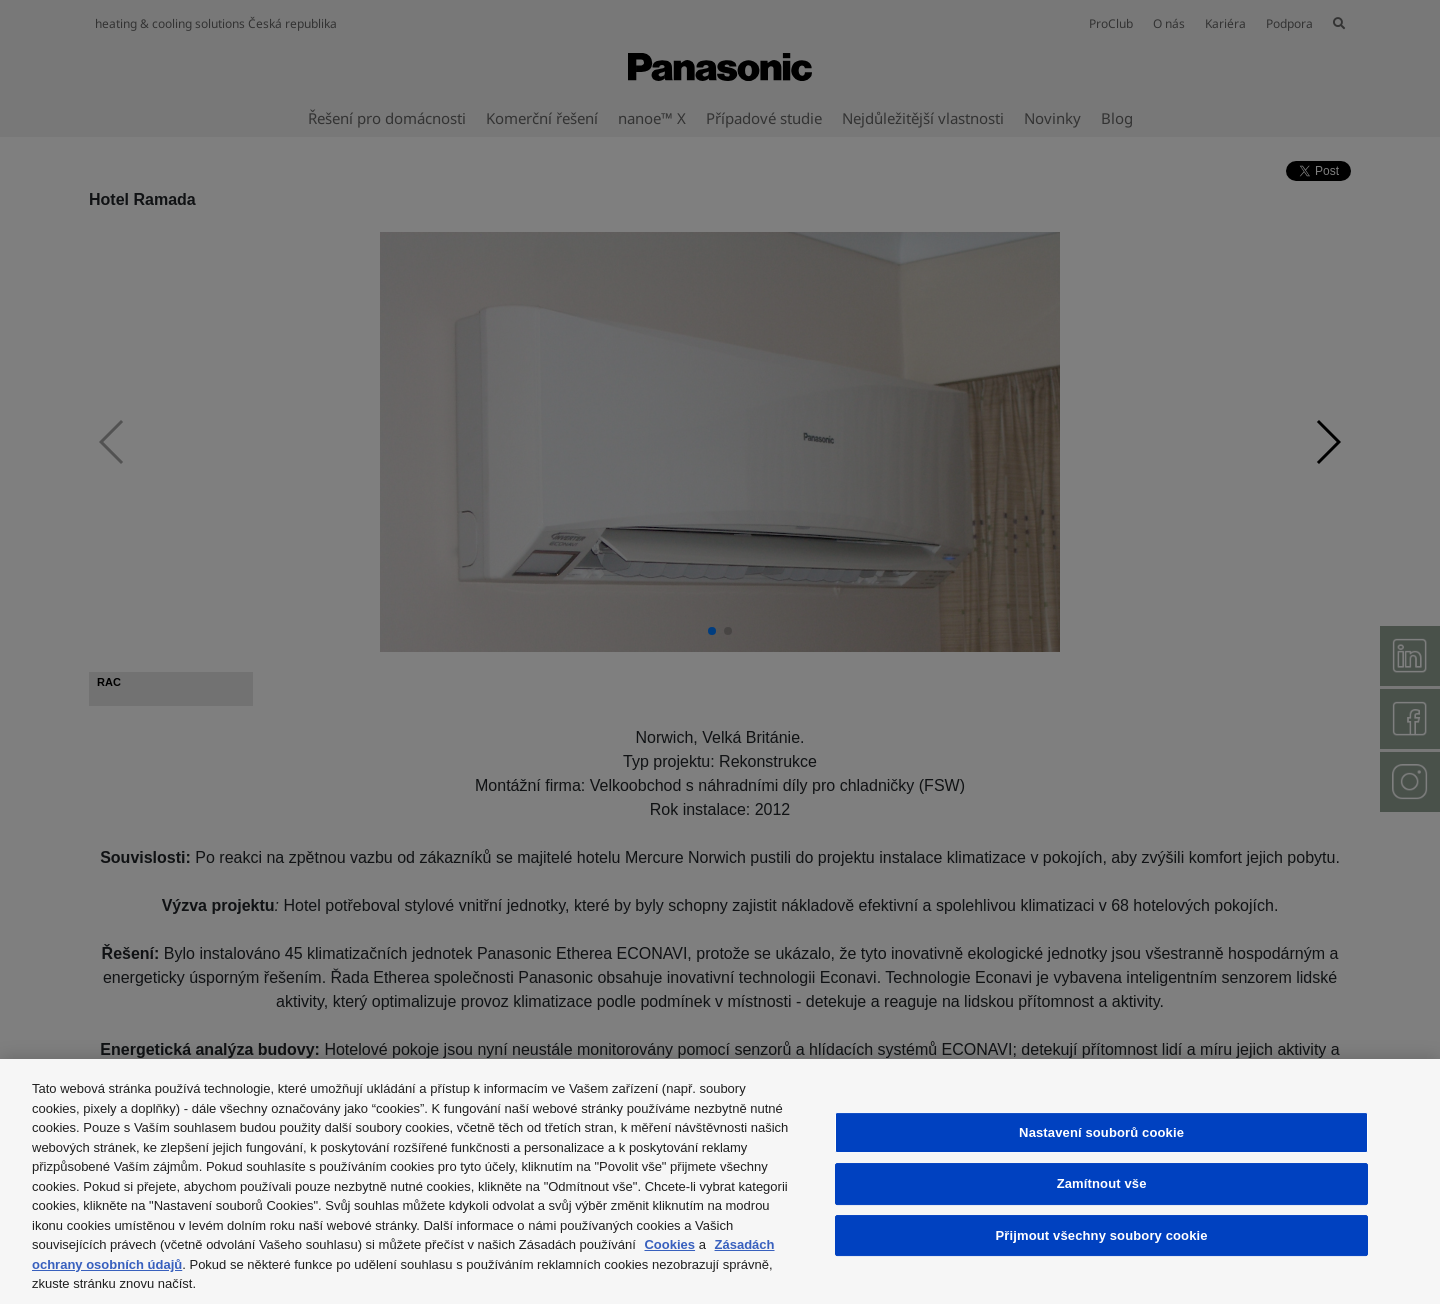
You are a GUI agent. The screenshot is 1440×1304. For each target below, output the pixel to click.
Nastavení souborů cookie (1101, 1132)
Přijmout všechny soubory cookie (1102, 1235)
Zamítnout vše (1102, 1183)
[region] (720, 1181)
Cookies (669, 1244)
